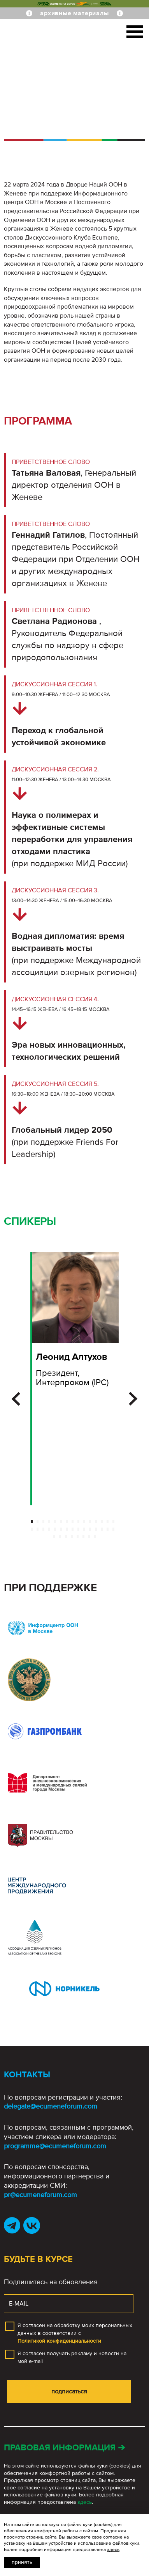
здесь (84, 2502)
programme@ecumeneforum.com (55, 2146)
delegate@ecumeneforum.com (50, 2106)
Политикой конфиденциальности (59, 2341)
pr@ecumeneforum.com (40, 2194)
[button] (16, 1399)
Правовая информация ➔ (64, 2448)
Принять (22, 2562)
